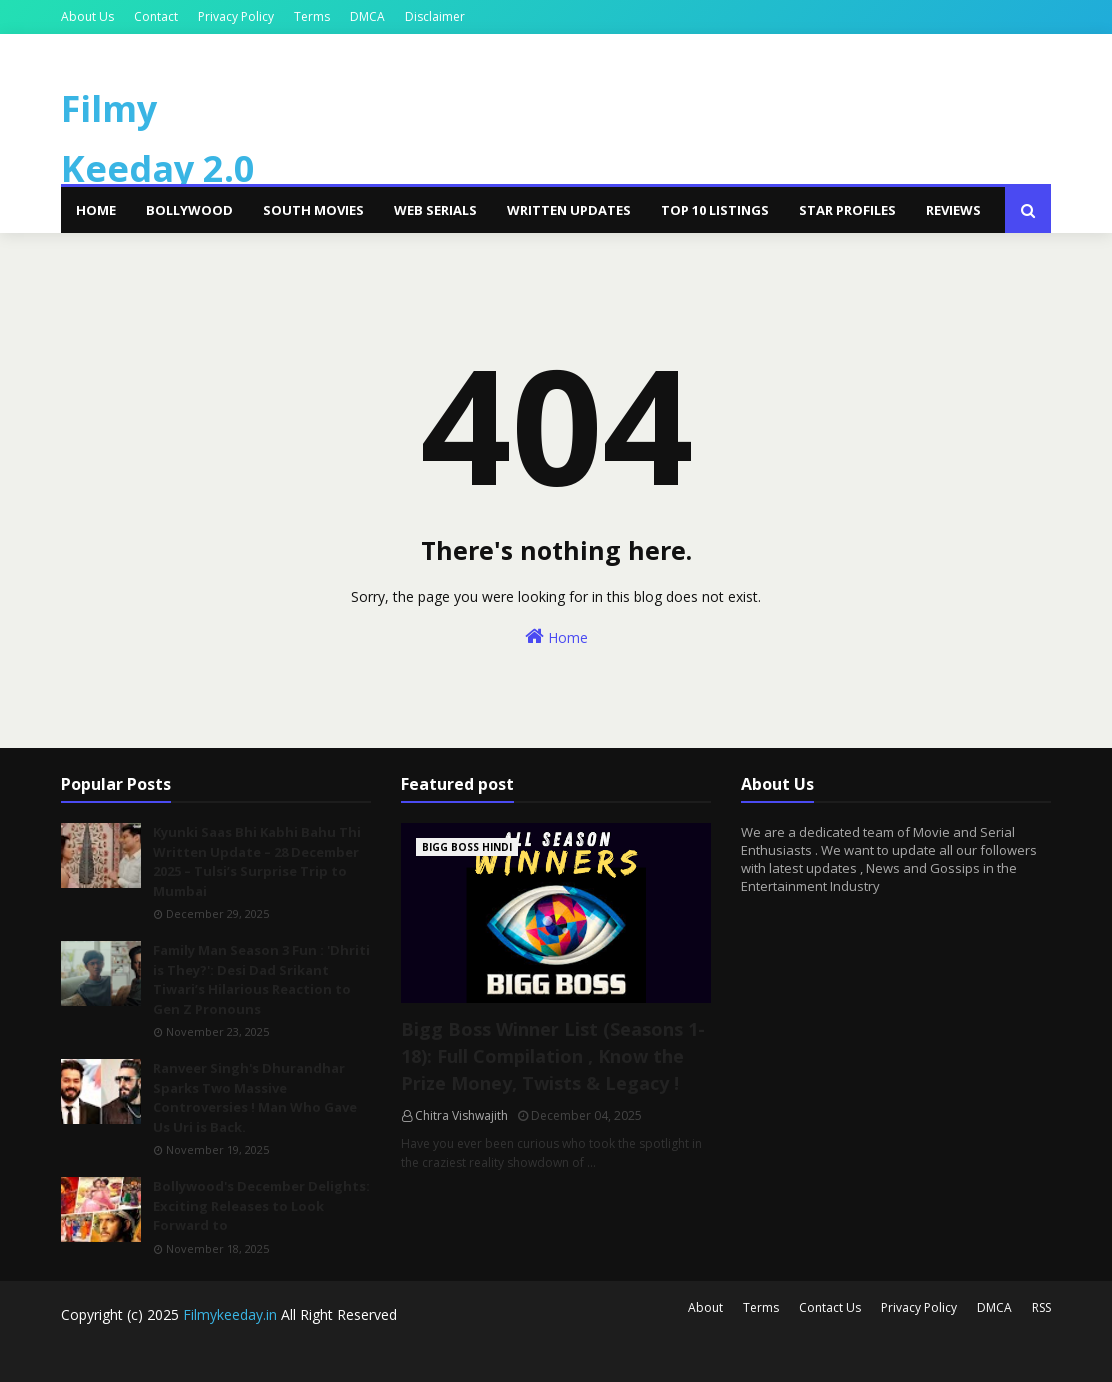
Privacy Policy (236, 16)
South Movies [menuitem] (313, 210)
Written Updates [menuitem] (569, 210)
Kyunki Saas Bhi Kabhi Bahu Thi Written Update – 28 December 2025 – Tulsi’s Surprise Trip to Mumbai (257, 861)
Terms (312, 16)
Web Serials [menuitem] (435, 210)
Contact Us (830, 1307)
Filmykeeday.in (230, 1314)
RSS (1041, 1307)
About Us (87, 16)
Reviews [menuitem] (953, 210)
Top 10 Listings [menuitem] (715, 210)
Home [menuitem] (96, 210)
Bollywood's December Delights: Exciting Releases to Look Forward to (261, 1205)
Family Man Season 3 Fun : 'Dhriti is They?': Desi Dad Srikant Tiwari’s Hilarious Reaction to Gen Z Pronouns (261, 979)
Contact (156, 16)
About (705, 1307)
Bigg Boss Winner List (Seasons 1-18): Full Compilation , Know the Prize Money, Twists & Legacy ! (553, 1056)
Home (556, 636)
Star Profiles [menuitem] (847, 210)
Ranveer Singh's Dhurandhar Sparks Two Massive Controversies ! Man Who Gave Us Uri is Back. (255, 1097)
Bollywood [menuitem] (189, 210)
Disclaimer (435, 16)
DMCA (367, 16)
